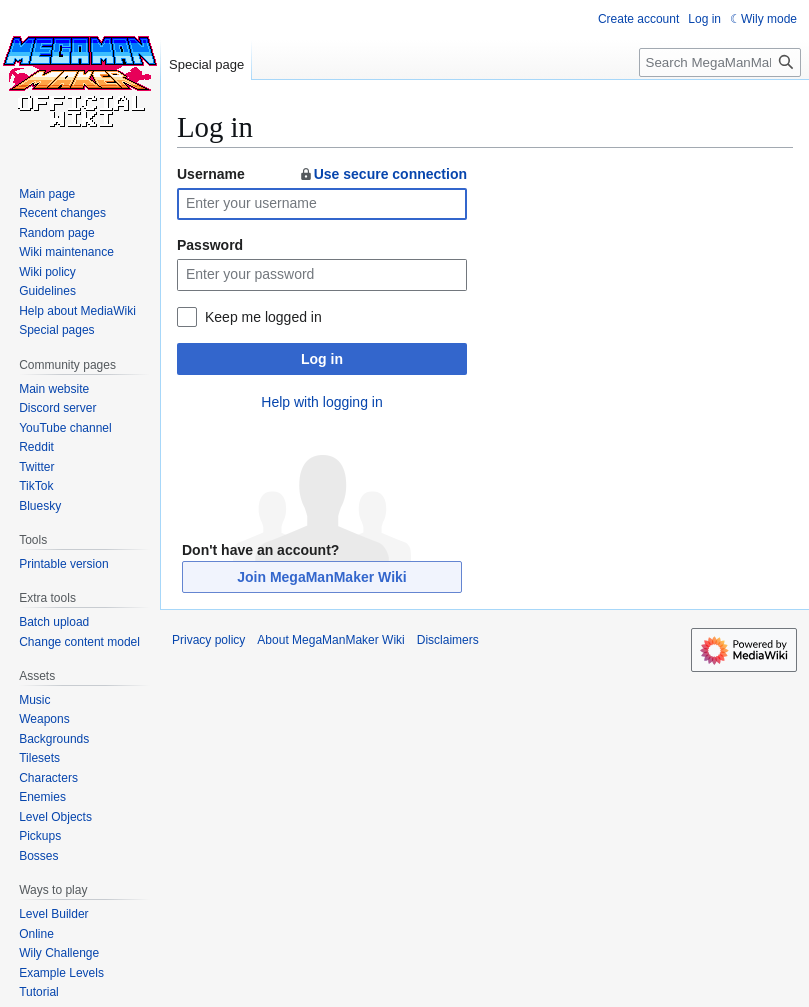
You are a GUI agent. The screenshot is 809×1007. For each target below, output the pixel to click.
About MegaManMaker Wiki (330, 640)
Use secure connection (382, 174)
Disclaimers (448, 640)
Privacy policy (208, 640)
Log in (322, 359)
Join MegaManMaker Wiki (321, 577)
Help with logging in (321, 402)
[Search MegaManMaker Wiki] (720, 62)
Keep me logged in (263, 317)
